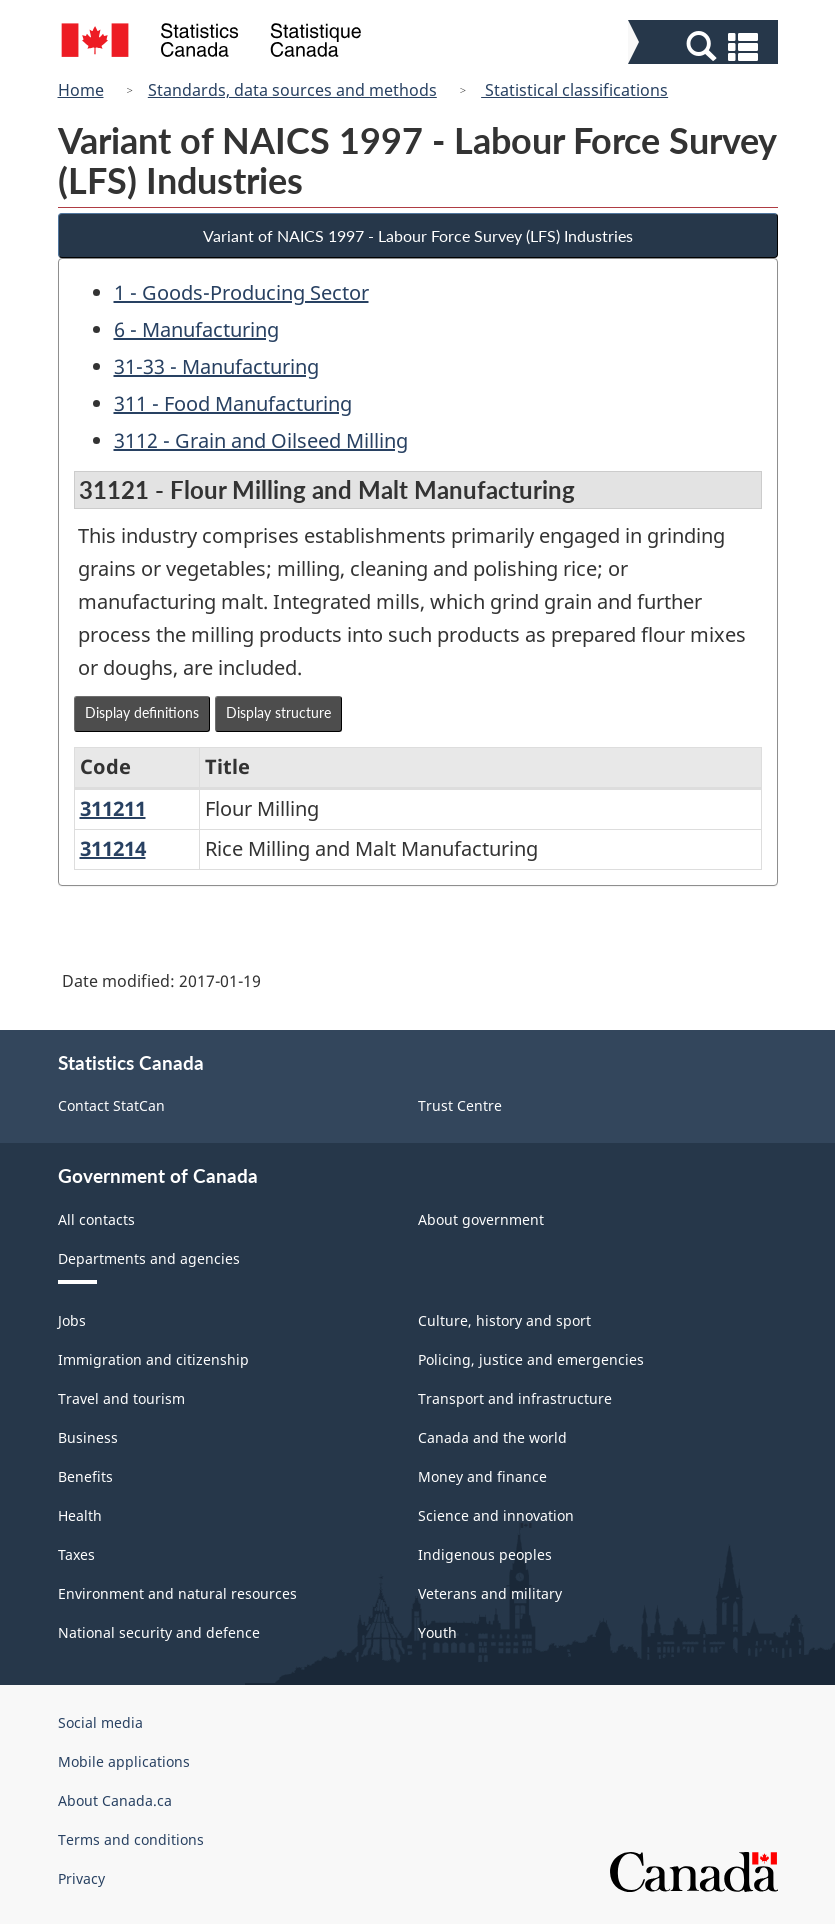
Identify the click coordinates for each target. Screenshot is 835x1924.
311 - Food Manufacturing (233, 403)
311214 (113, 848)
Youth (437, 1632)
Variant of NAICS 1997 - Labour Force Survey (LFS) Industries (418, 235)
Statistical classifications (574, 90)
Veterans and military (490, 1593)
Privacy (81, 1878)
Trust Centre (460, 1105)
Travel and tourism (121, 1398)
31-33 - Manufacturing (216, 366)
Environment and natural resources (177, 1593)
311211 (113, 808)
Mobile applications (124, 1761)
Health (80, 1515)
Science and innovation (496, 1515)
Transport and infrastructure (515, 1398)
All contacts (96, 1219)
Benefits (85, 1476)
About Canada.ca (115, 1800)
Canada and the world (492, 1437)
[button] (705, 46)
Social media (100, 1722)
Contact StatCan (111, 1105)
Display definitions (142, 712)
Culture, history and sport (504, 1320)
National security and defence (159, 1632)
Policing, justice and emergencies (531, 1359)
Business (88, 1437)
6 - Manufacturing (196, 329)
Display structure (278, 712)
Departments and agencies (149, 1258)
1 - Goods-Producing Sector (241, 292)
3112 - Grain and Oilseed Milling (261, 440)
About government (481, 1219)
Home (81, 90)
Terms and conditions (131, 1839)
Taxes (76, 1554)
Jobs (72, 1320)
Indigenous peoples (485, 1554)
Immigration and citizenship (153, 1359)
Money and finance (482, 1476)
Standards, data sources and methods (292, 90)
